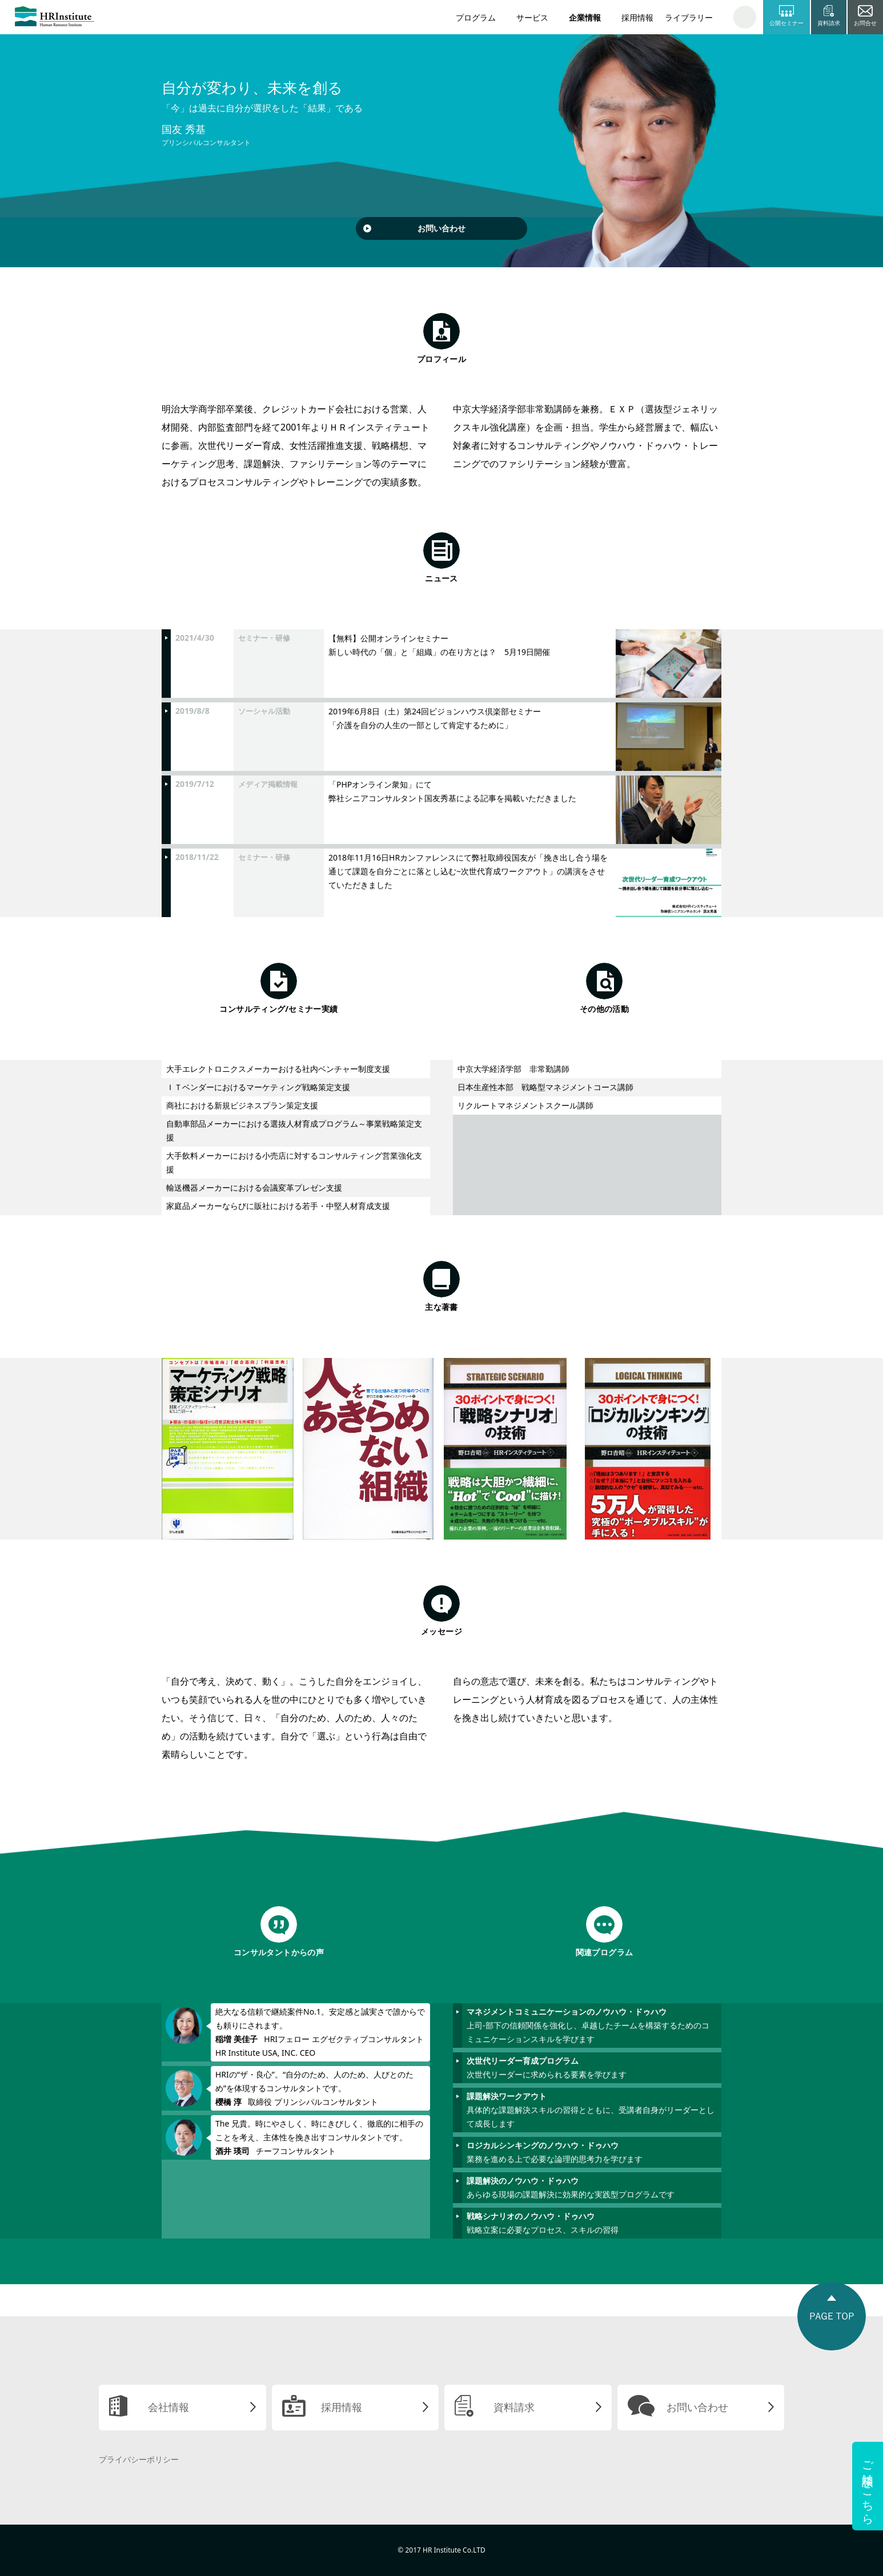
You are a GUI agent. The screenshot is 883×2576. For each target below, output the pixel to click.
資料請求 (514, 2407)
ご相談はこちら (868, 2486)
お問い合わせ (441, 228)
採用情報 (637, 17)
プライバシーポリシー (139, 2459)
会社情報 (168, 2407)
